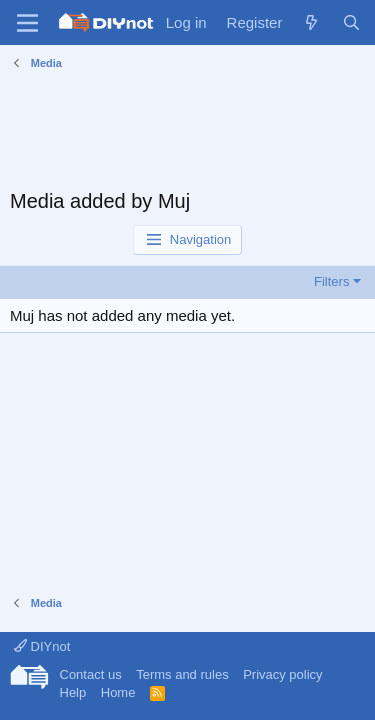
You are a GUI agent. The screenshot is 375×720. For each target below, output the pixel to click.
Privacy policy (282, 674)
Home (118, 692)
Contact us (91, 674)
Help (73, 692)
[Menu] (27, 23)
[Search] (351, 22)
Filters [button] (331, 281)
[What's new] (311, 22)
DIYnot (42, 646)
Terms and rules (182, 674)
